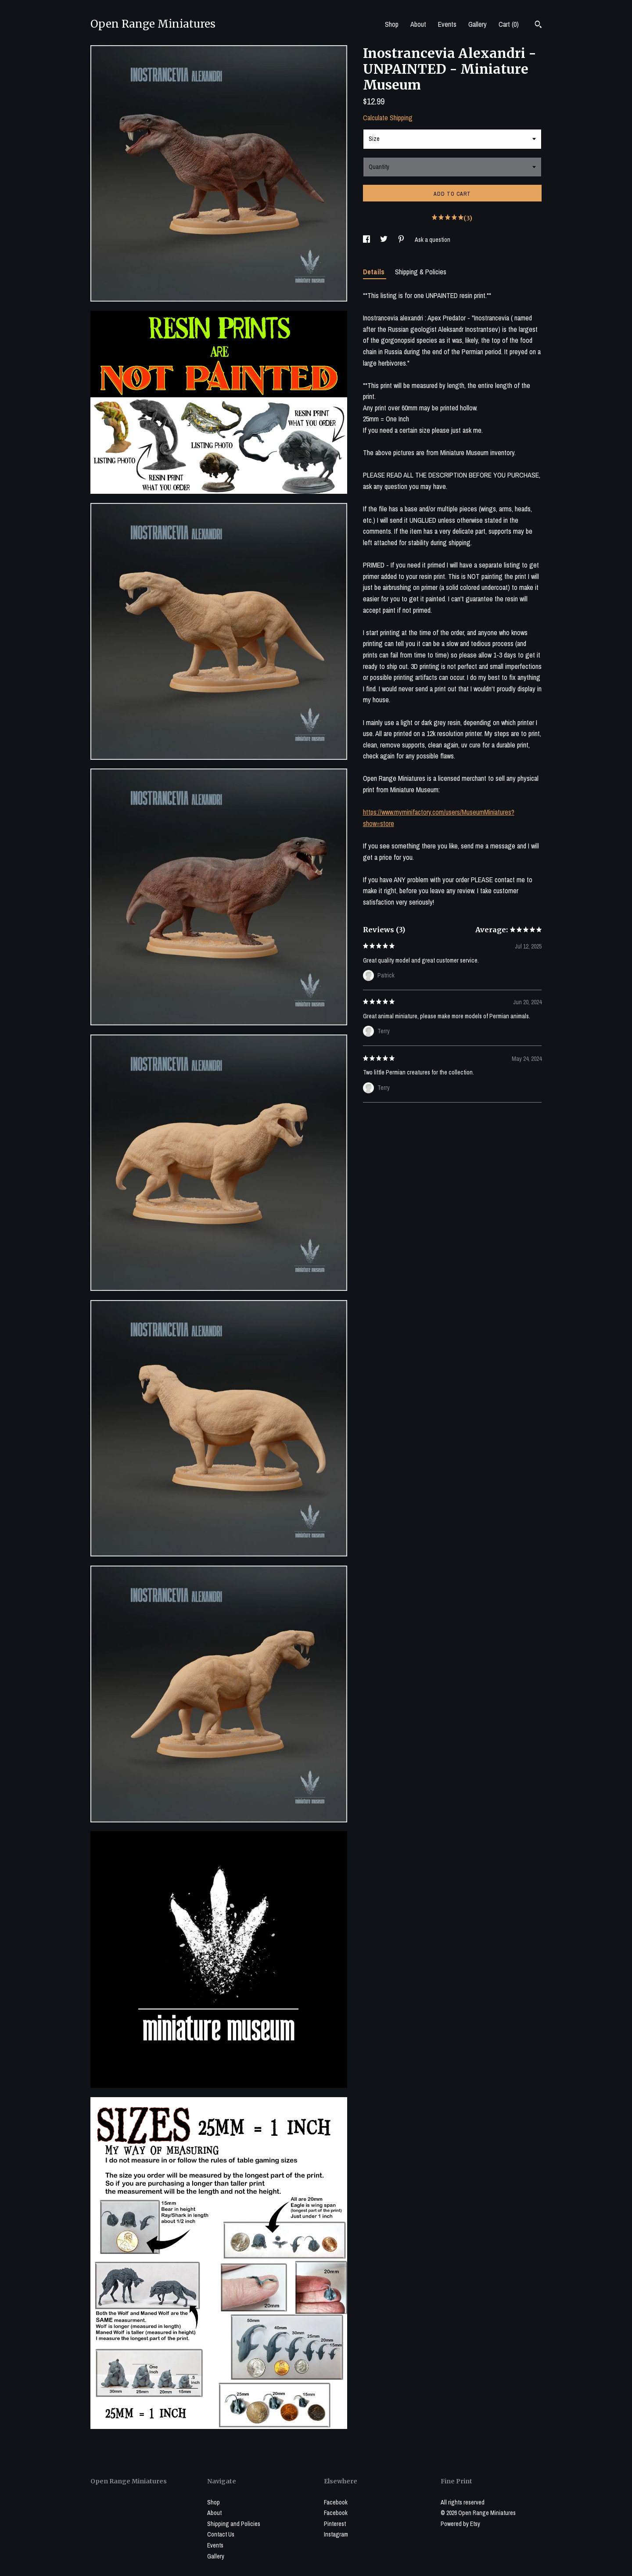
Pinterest (335, 2524)
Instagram (336, 2534)
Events (447, 24)
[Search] (538, 25)
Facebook (336, 2502)
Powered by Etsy (460, 2524)
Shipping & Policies (420, 272)
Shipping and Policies (233, 2524)
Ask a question (432, 240)
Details (374, 272)
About (418, 24)
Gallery (477, 24)
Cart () (509, 24)
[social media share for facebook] (367, 240)
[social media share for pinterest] (402, 240)
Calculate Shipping (388, 117)
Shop (392, 24)
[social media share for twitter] (384, 240)
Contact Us (220, 2534)
